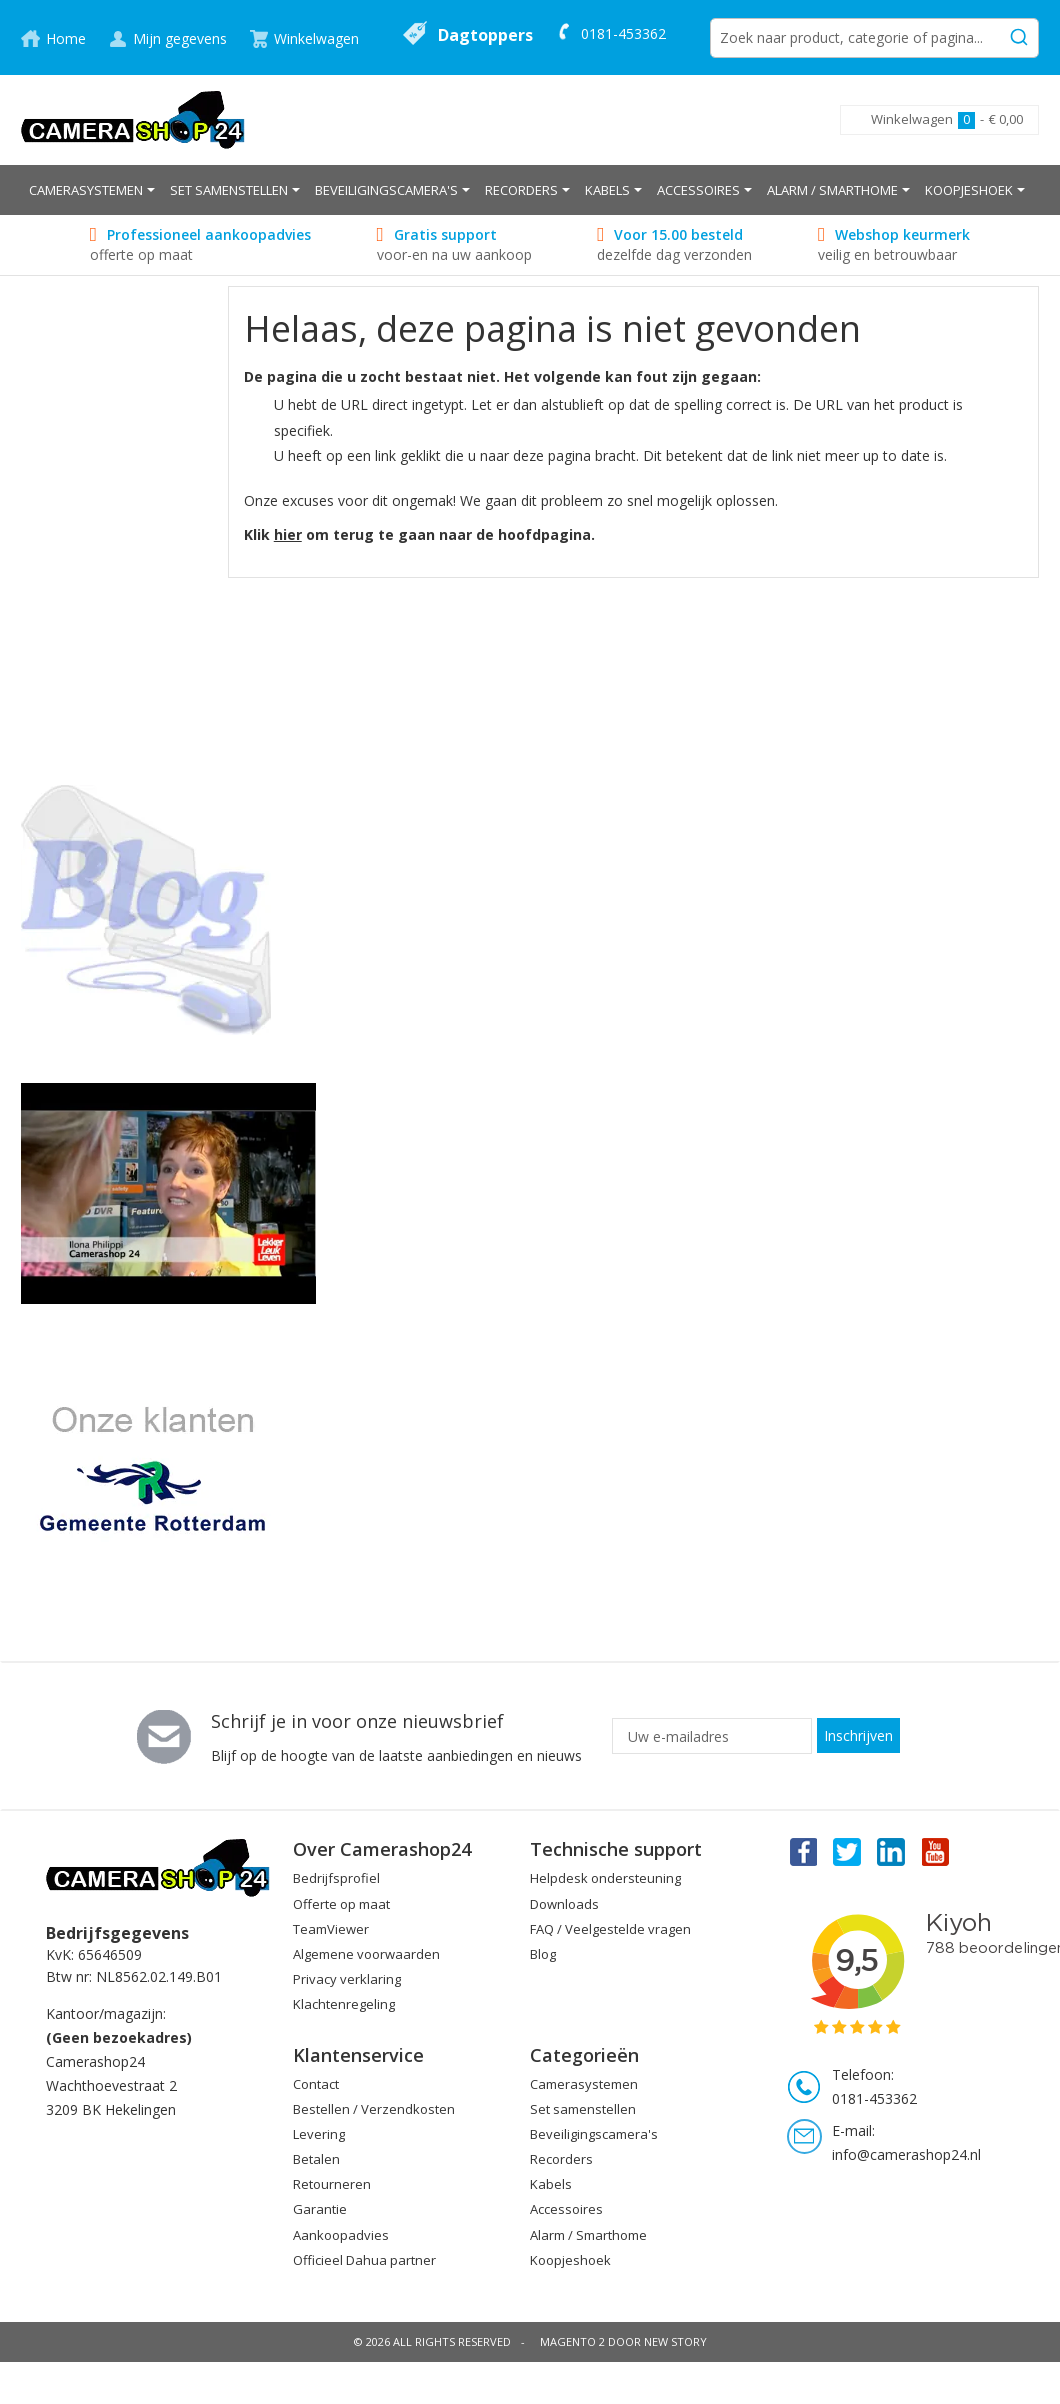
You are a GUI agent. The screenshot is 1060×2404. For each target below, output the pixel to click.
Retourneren (332, 2184)
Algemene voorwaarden (366, 1954)
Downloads (564, 1904)
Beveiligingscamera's (594, 2134)
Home (66, 38)
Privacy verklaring (347, 1979)
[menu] (530, 190)
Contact (316, 2084)
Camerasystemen (584, 2084)
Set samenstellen (583, 2109)
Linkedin (892, 1851)
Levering (319, 2134)
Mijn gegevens (180, 38)
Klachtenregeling (344, 2004)
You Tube (937, 1851)
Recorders (561, 2159)
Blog (543, 1954)
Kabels (551, 2184)
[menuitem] (92, 190)
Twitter (847, 1851)
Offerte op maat (341, 1904)
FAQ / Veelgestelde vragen (610, 1929)
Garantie (320, 2209)
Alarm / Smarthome (588, 2235)
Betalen (316, 2159)
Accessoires (566, 2209)
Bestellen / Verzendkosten (374, 2109)
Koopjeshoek (570, 2260)
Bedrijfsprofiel (336, 1878)
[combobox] (874, 38)
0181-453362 (623, 33)
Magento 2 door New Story (623, 2341)
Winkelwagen (316, 38)
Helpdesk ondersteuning (605, 1878)
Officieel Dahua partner (364, 2260)
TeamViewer (331, 1929)
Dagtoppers (485, 35)
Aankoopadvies (341, 2235)
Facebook (802, 1851)
